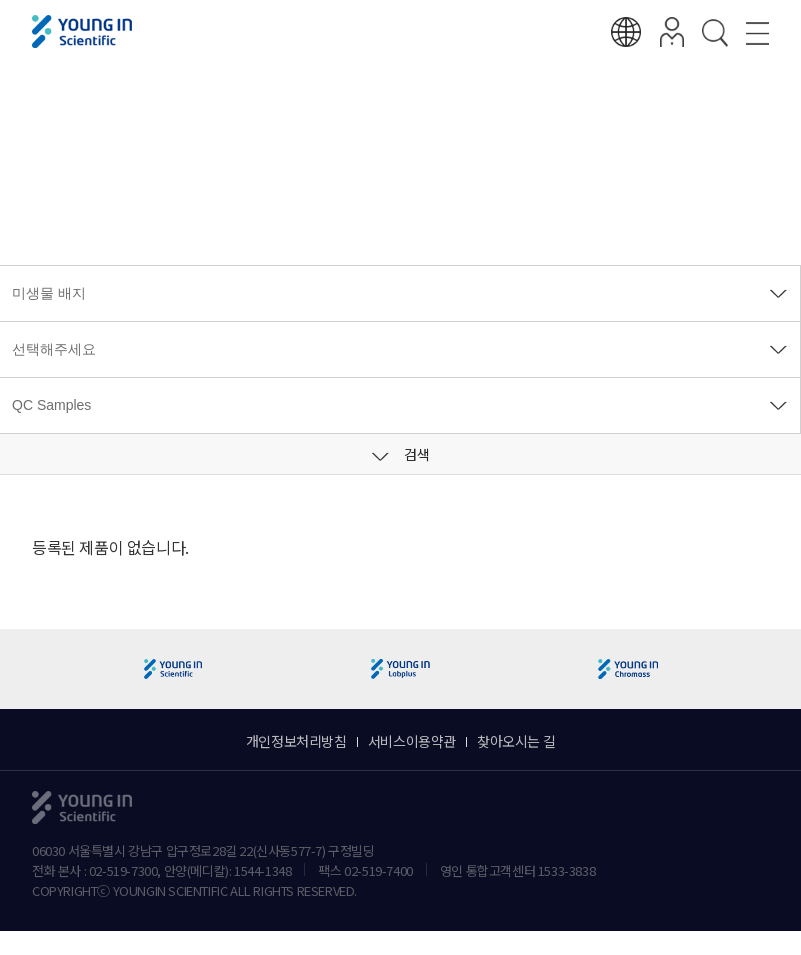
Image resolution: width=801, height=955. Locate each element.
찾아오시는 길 (516, 741)
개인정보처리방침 (296, 741)
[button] (777, 669)
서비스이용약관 (412, 741)
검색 (401, 454)
